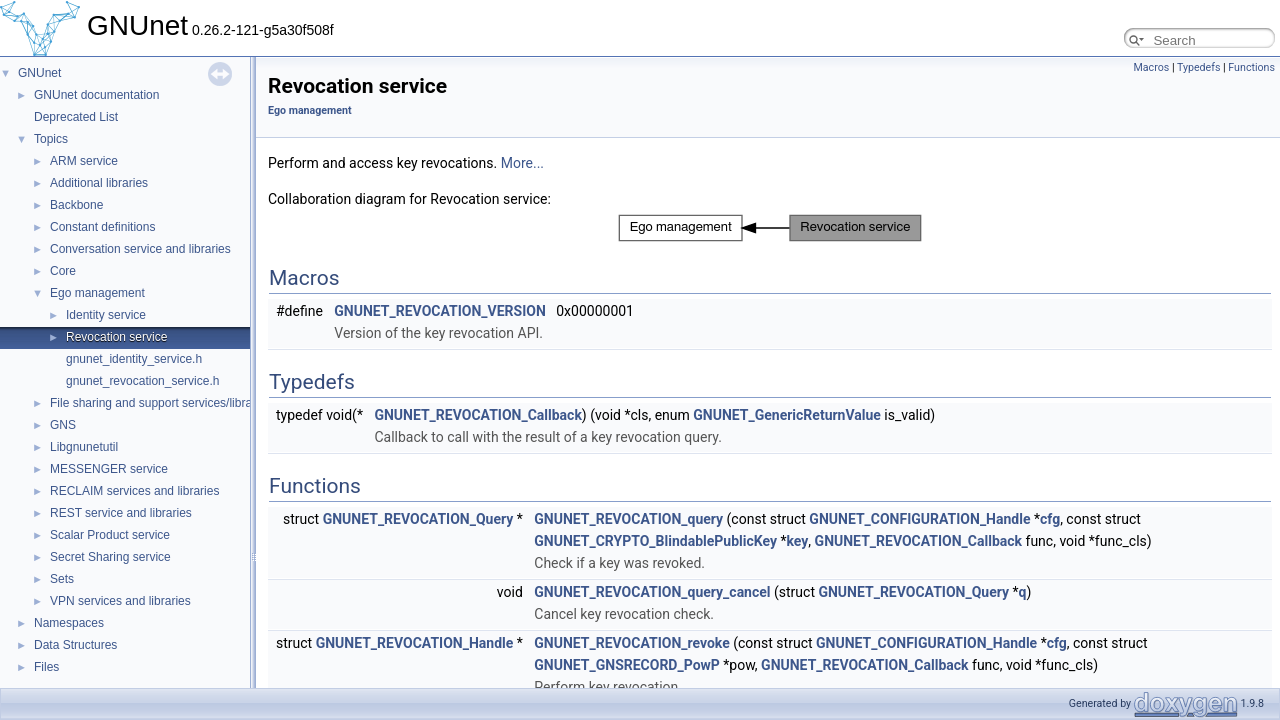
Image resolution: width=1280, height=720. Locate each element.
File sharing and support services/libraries (160, 403)
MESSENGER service (109, 469)
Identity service (106, 315)
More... (522, 163)
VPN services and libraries (120, 601)
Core (63, 271)
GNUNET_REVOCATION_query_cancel (652, 592)
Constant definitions (102, 227)
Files (46, 667)
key (797, 541)
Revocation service (116, 337)
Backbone (76, 205)
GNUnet (39, 73)
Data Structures (75, 645)
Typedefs (1199, 67)
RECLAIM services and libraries (134, 491)
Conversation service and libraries (140, 249)
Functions (1251, 67)
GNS (63, 425)
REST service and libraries (121, 513)
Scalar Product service (110, 535)
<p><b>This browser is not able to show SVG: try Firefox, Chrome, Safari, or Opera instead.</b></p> (770, 228)
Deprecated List (76, 117)
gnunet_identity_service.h (134, 359)
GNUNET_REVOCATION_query (628, 519)
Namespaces (69, 623)
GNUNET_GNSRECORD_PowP (627, 665)
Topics (51, 139)
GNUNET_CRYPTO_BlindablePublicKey (655, 541)
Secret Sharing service (110, 557)
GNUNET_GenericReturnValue (787, 415)
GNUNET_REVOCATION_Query (418, 519)
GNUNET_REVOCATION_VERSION (439, 311)
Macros (1151, 67)
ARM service (84, 161)
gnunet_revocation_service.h (142, 381)
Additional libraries (99, 183)
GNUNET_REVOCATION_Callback (477, 415)
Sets (62, 579)
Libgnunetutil (84, 447)
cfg (1050, 519)
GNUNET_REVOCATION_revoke (632, 643)
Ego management (97, 293)
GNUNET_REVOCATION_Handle (415, 643)
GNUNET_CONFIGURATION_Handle (919, 519)
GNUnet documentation (96, 95)
